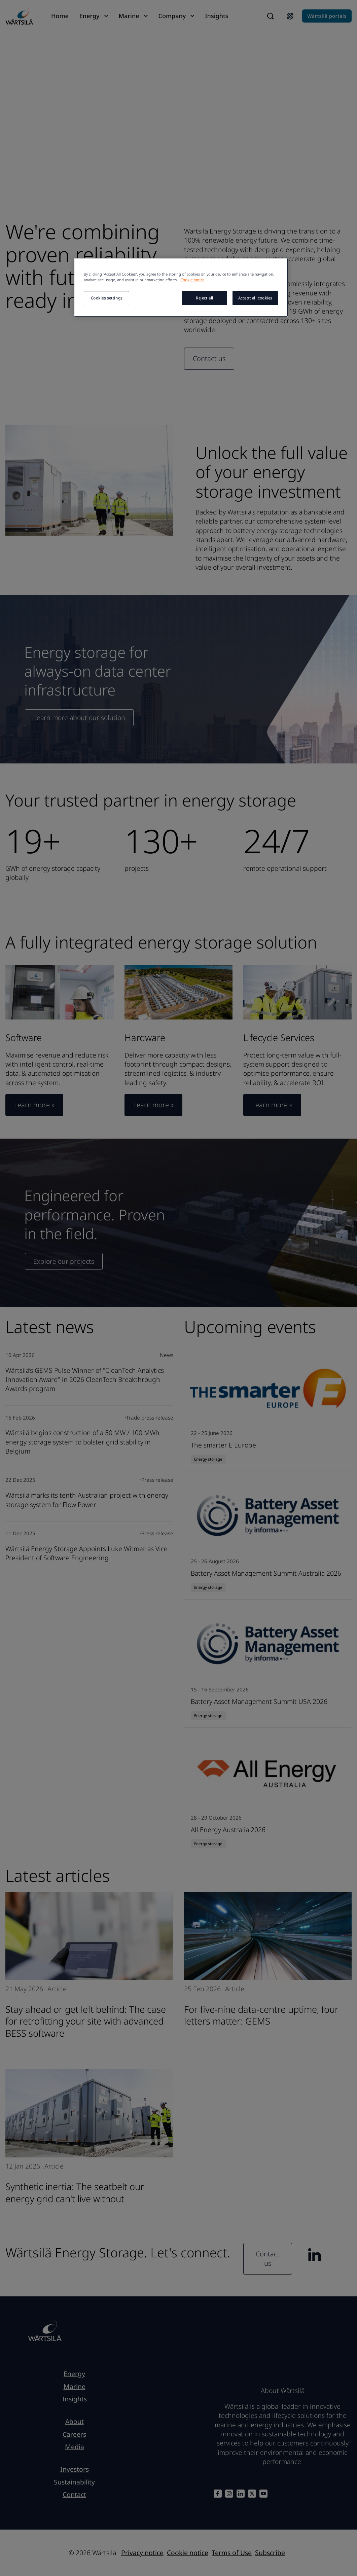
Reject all (204, 297)
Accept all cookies (255, 297)
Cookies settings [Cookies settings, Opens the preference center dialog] (106, 297)
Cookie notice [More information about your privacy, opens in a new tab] (192, 279)
